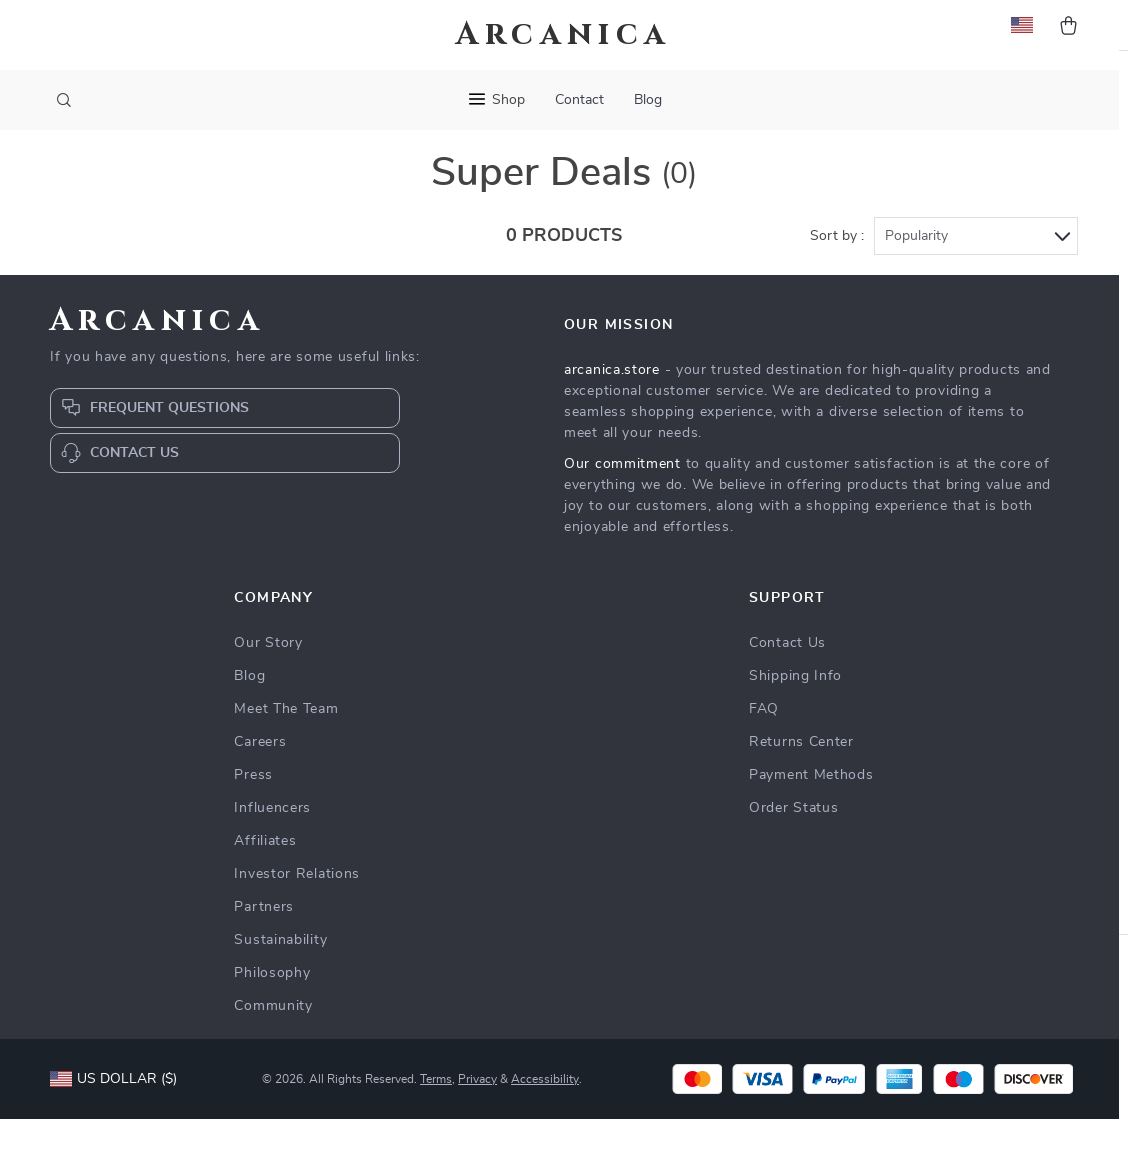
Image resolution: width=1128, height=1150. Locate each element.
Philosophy (272, 1004)
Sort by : (837, 267)
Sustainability (280, 971)
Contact (579, 100)
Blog (648, 100)
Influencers (272, 839)
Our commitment (622, 495)
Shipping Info (795, 707)
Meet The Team (286, 740)
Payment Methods (811, 806)
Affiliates (265, 872)
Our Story (268, 674)
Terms (436, 1110)
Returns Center (801, 773)
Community (273, 1037)
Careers (260, 773)
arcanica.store (612, 401)
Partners (264, 938)
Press (253, 806)
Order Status (793, 839)
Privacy (477, 1110)
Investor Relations (297, 905)
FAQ (764, 740)
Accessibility (545, 1110)
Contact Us (787, 674)
